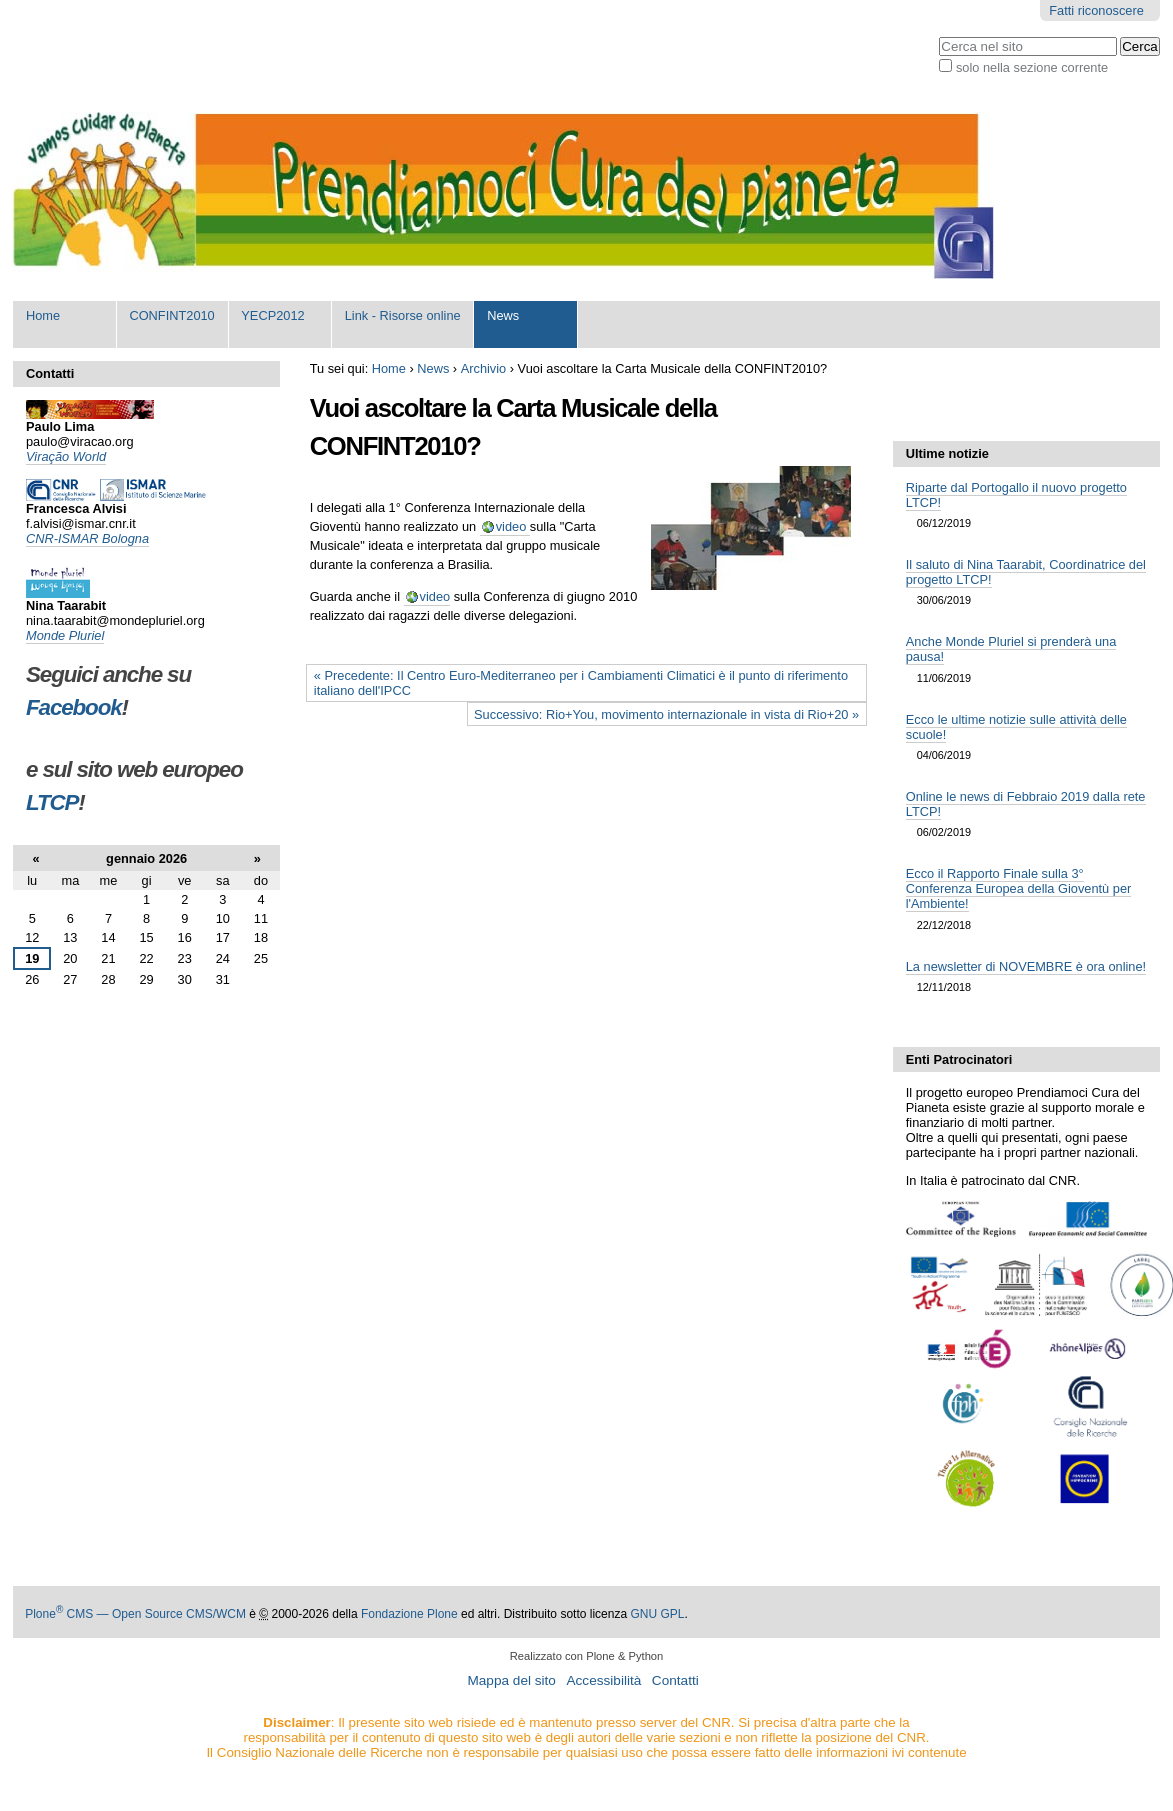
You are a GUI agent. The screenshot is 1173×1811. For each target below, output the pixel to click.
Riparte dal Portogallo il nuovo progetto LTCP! (1016, 495)
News (503, 315)
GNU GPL (657, 1614)
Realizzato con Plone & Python (587, 1656)
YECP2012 (272, 315)
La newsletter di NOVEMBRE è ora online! (1026, 966)
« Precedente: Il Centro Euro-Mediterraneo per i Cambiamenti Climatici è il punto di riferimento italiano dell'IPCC (581, 683)
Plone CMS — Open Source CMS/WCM (135, 1614)
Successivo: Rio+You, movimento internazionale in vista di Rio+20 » (666, 714)
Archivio (484, 368)
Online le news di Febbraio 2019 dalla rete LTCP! (1026, 804)
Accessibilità (603, 1680)
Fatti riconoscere (1096, 10)
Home (43, 315)
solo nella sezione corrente (1032, 67)
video (513, 526)
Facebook (74, 707)
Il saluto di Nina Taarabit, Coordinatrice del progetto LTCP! (1026, 572)
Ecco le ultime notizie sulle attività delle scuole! (1016, 727)
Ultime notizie (947, 453)
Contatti (675, 1680)
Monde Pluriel (65, 635)
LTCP (52, 802)
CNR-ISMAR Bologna (87, 538)
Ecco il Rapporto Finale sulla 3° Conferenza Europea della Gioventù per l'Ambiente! (1019, 888)
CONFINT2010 (171, 315)
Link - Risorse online (403, 315)
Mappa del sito (511, 1680)
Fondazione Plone (409, 1614)
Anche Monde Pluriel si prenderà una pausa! (1011, 649)
